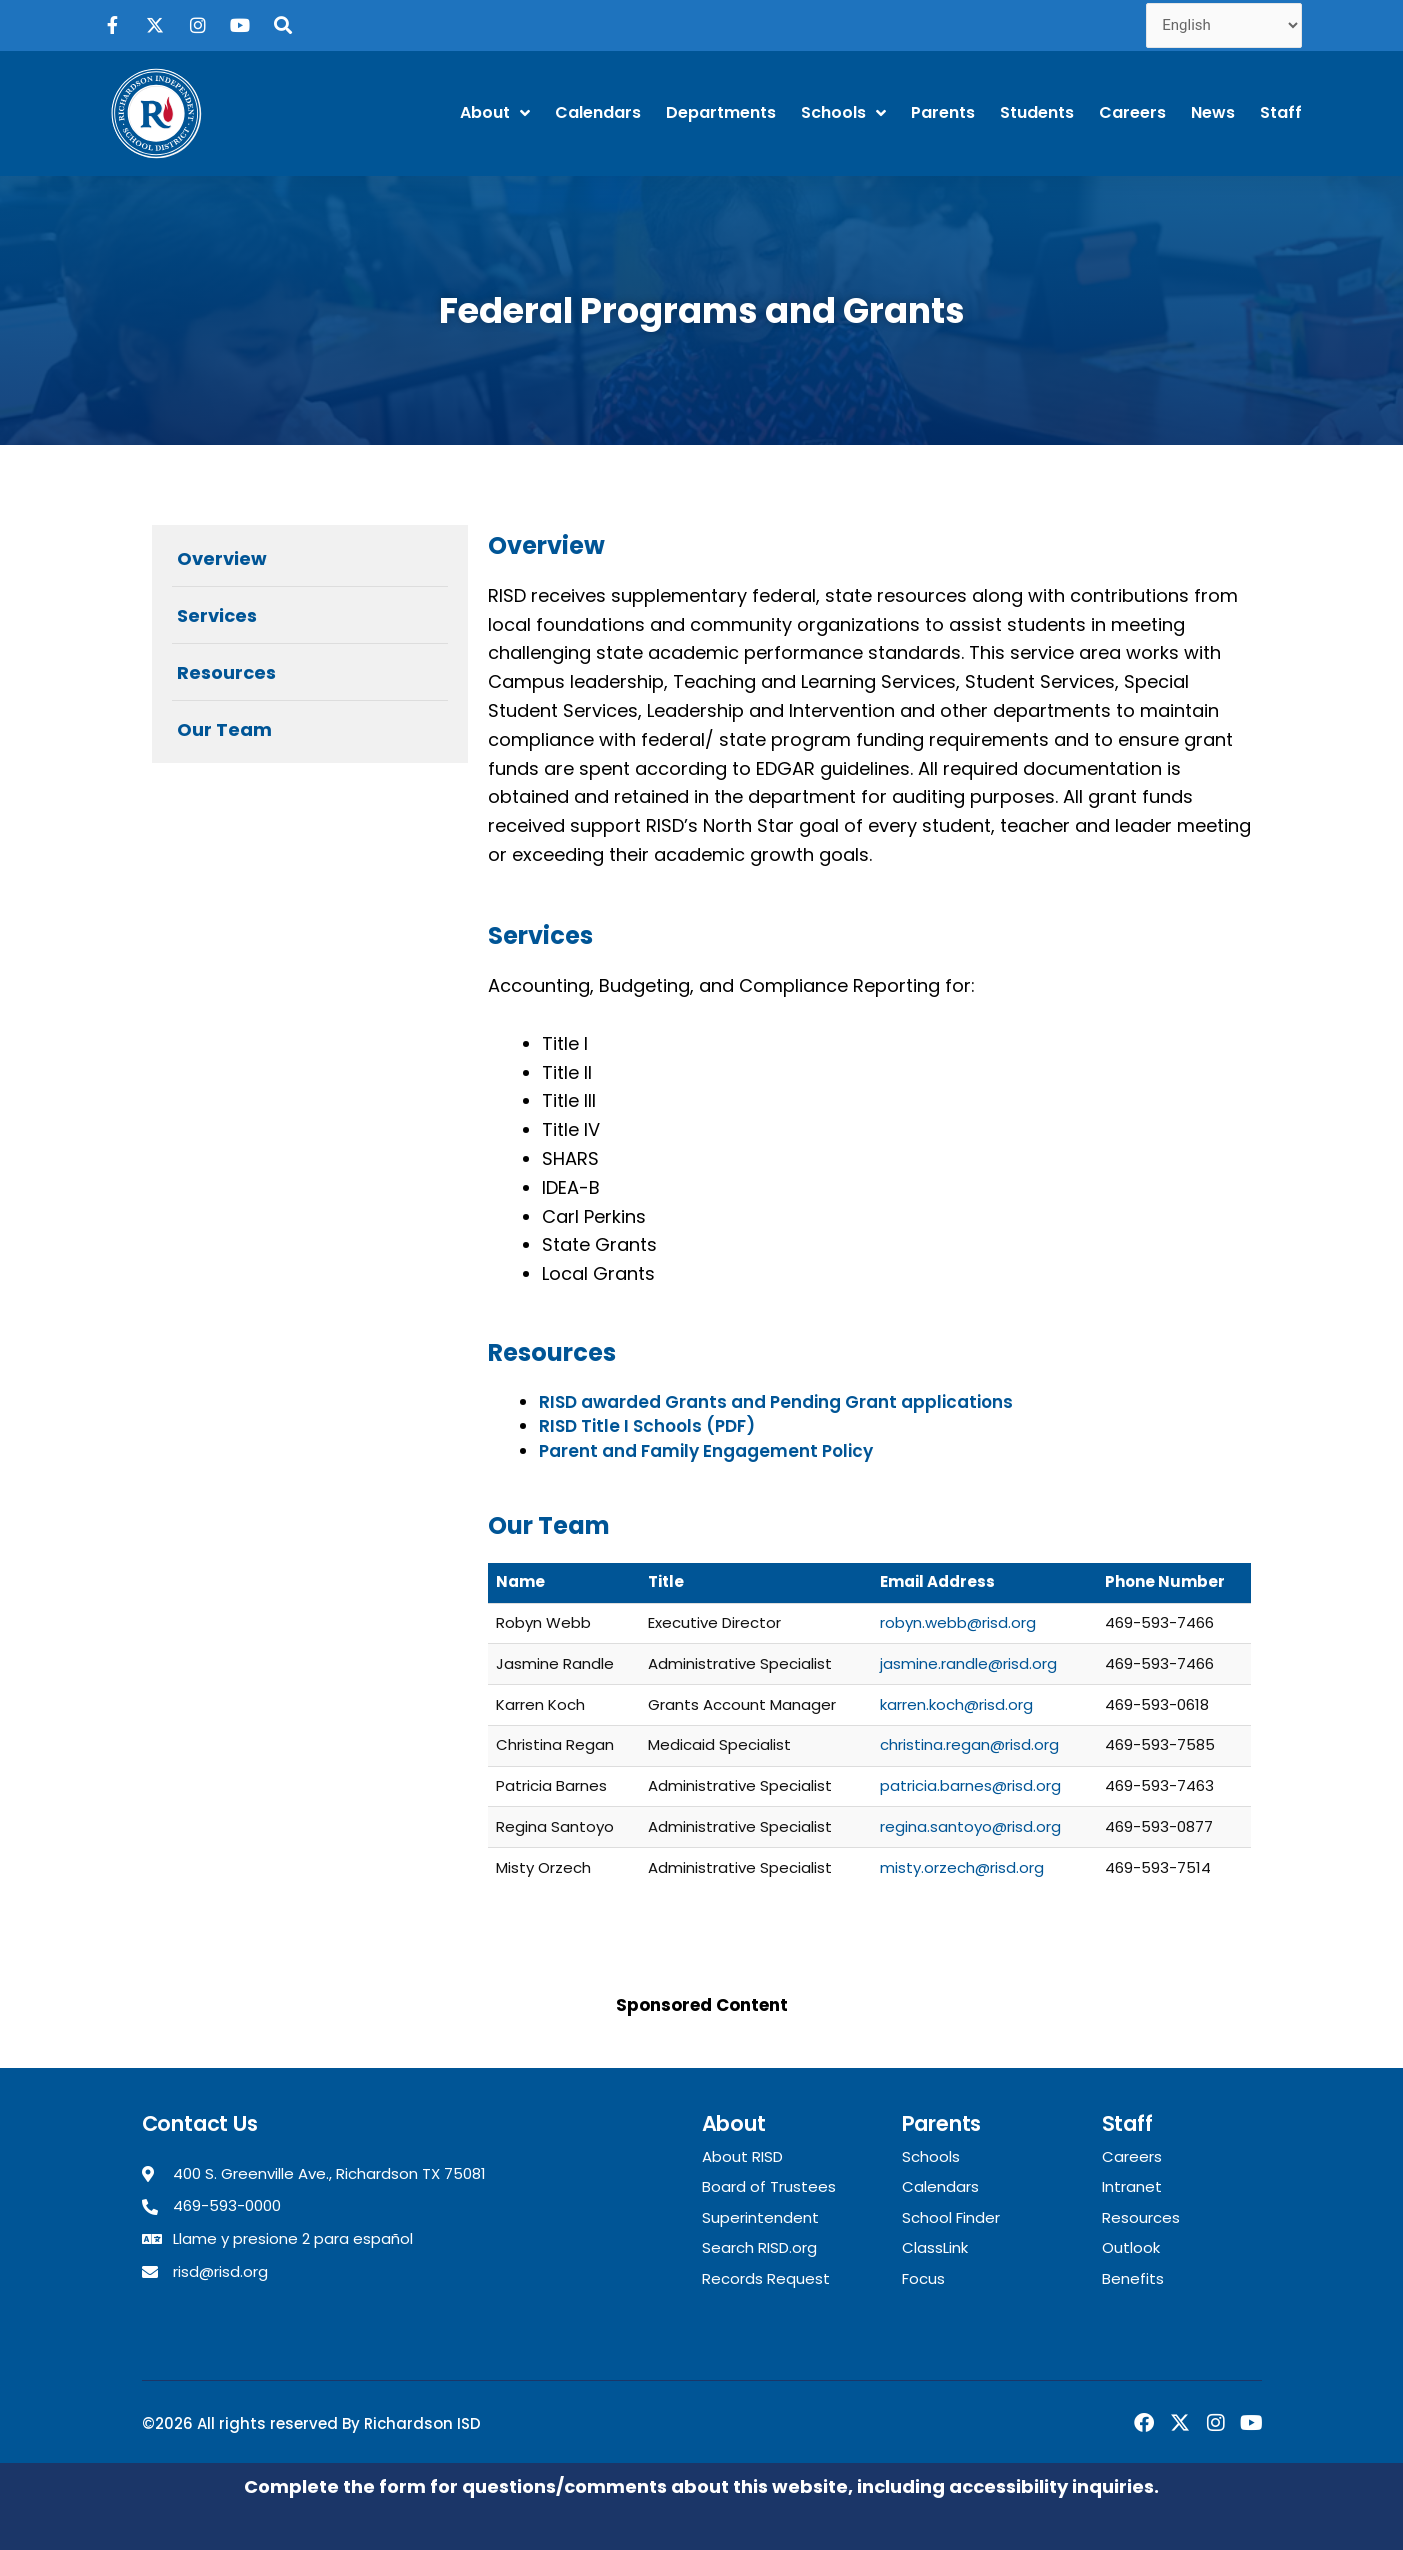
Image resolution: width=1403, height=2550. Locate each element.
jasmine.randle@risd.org (968, 1663)
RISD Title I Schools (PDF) (647, 1426)
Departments (721, 112)
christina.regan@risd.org (969, 1744)
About (495, 113)
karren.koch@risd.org (956, 1704)
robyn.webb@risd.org (958, 1622)
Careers (1132, 112)
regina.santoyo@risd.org (970, 1826)
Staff (1281, 112)
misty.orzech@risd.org (962, 1867)
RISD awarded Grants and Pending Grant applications (776, 1402)
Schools (843, 113)
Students (1037, 112)
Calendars (598, 112)
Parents (943, 112)
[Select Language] (1224, 25)
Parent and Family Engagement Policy (706, 1451)
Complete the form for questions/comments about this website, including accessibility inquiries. (701, 2486)
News (1213, 112)
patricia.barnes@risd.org (970, 1785)
